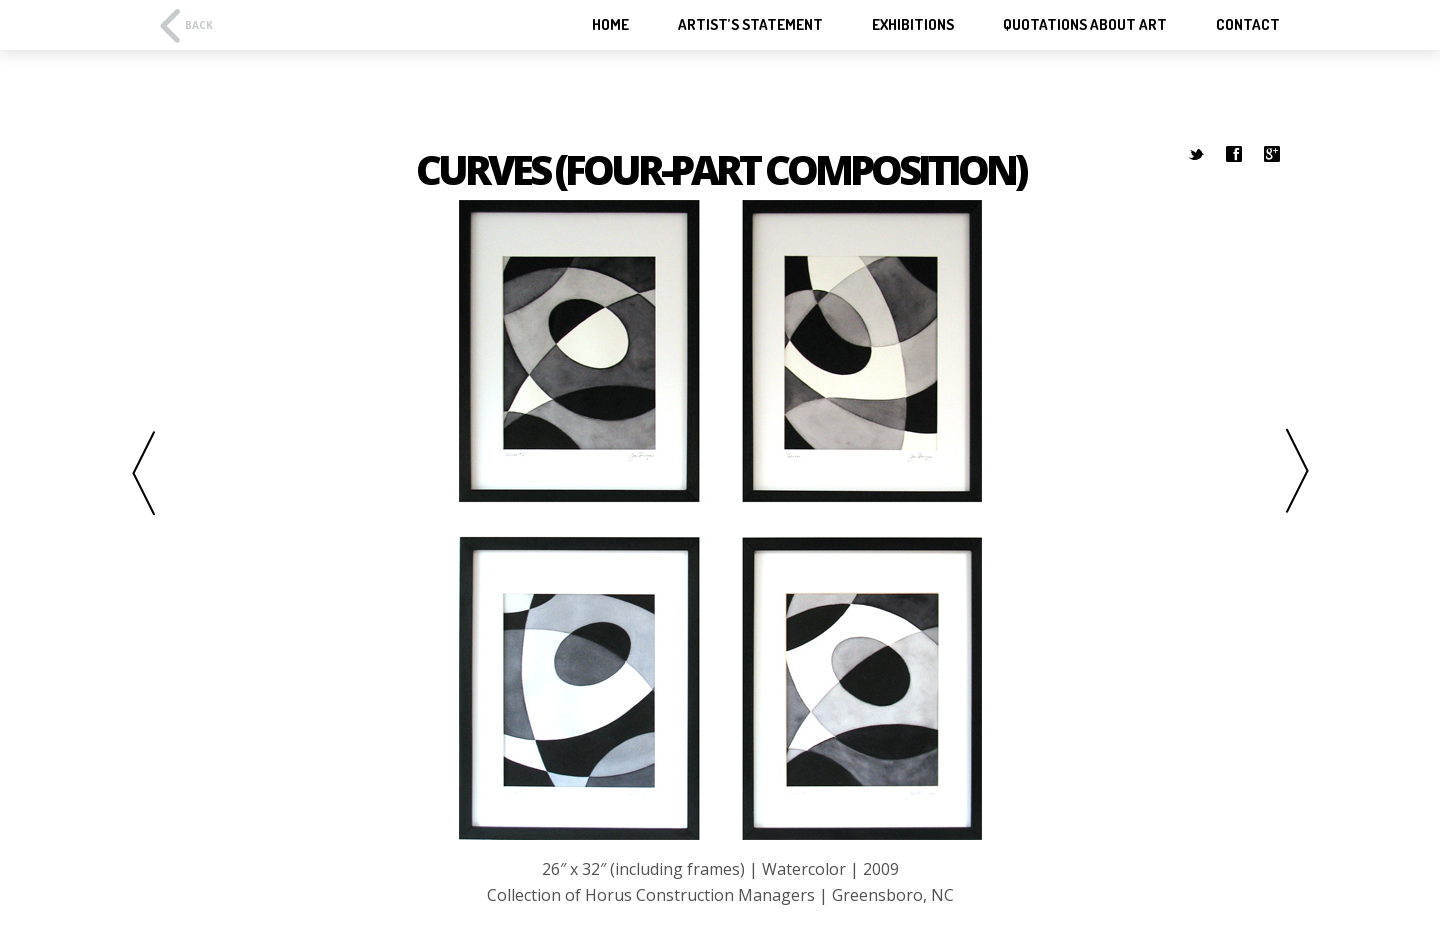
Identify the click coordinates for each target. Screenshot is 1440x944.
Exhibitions (913, 25)
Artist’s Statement (750, 25)
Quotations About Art (1085, 25)
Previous (125, 472)
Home (610, 25)
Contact (1248, 25)
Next (1315, 472)
